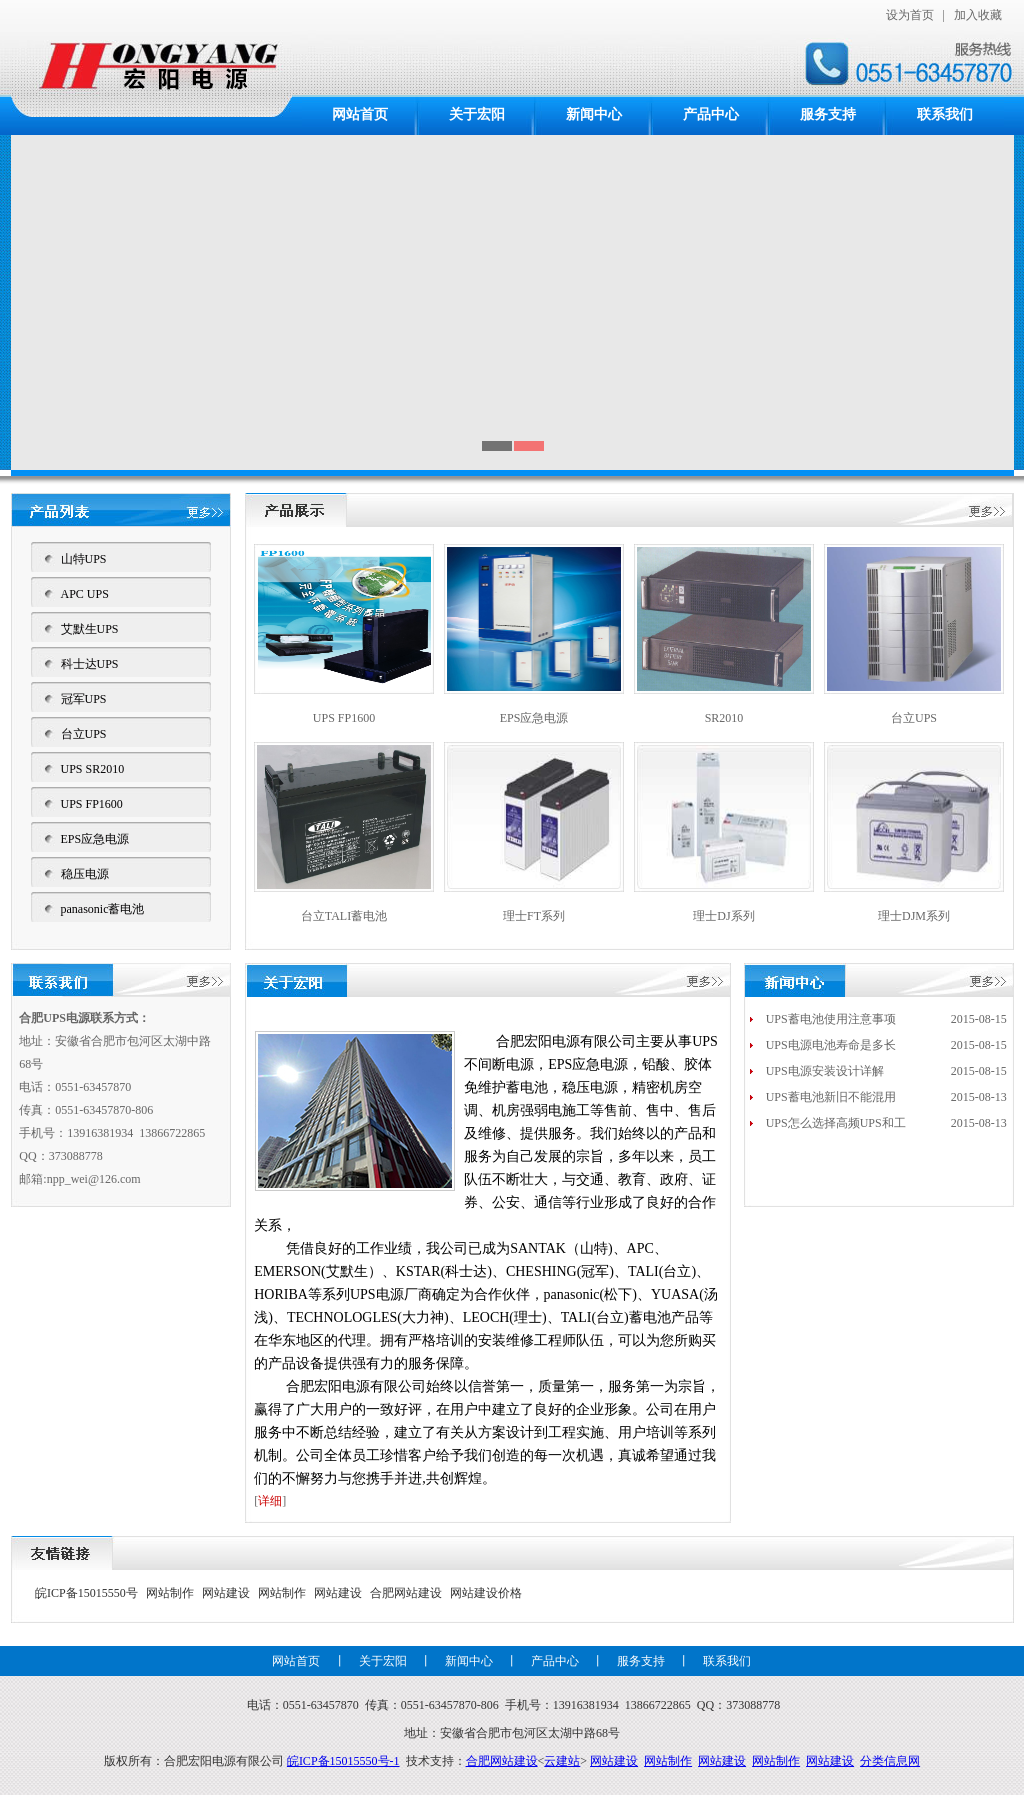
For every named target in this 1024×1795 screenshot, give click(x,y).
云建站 (562, 1761)
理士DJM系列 (914, 916)
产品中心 (711, 114)
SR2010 (724, 718)
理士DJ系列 (723, 916)
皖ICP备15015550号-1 (343, 1761)
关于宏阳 (477, 114)
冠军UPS (84, 699)
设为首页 (910, 15)
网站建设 (226, 1593)
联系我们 (945, 114)
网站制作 (170, 1593)
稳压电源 (85, 874)
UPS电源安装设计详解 (825, 1071)
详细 (270, 1501)
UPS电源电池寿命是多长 (831, 1045)
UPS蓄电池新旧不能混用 (831, 1097)
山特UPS (84, 559)
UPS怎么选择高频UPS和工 (836, 1123)
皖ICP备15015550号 (86, 1593)
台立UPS (84, 734)
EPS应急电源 (95, 839)
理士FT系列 (534, 916)
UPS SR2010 (93, 769)
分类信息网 (890, 1761)
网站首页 (360, 114)
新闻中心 (594, 114)
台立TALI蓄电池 (344, 916)
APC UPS (85, 594)
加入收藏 (978, 15)
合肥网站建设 (406, 1593)
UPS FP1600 (92, 804)
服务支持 (828, 114)
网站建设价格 (486, 1593)
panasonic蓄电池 (103, 909)
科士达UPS (90, 664)
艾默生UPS (90, 629)
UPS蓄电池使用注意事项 (831, 1019)
